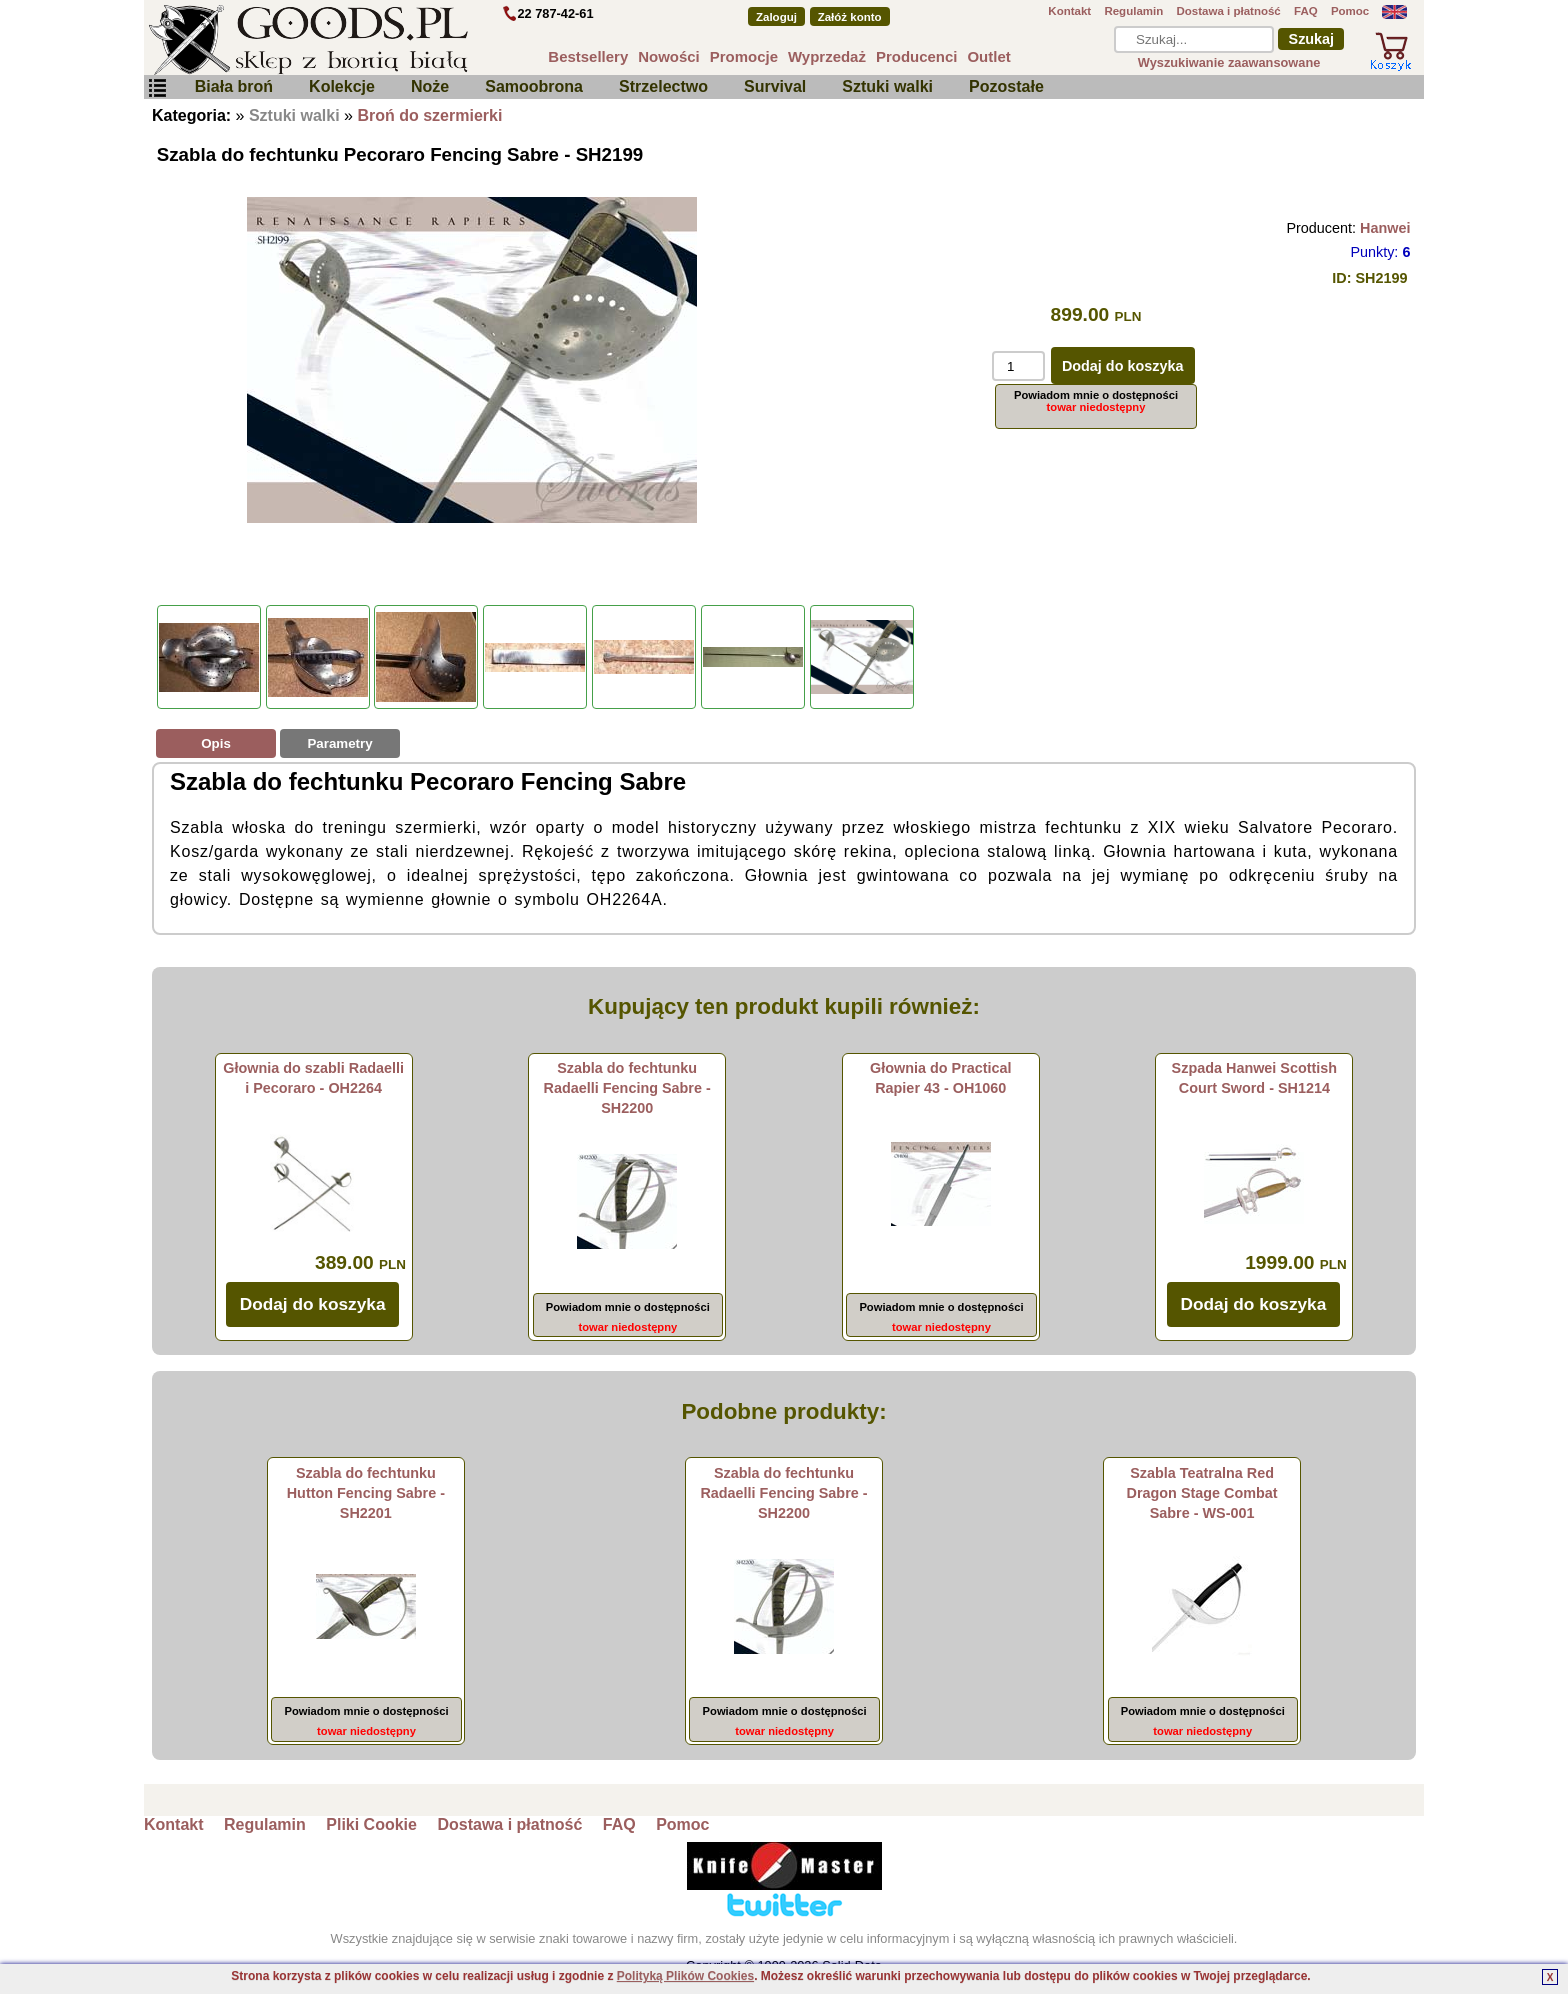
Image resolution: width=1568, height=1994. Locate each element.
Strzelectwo (663, 86)
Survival (775, 86)
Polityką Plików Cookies (685, 1976)
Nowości (669, 56)
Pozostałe (1006, 86)
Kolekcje (342, 86)
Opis (216, 743)
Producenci (917, 56)
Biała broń (234, 86)
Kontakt (1069, 11)
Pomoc (1350, 11)
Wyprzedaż (827, 56)
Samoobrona (534, 86)
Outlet (988, 56)
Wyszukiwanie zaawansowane (1229, 62)
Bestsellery (588, 56)
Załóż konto (850, 17)
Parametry (339, 743)
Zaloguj (776, 17)
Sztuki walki (887, 86)
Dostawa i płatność (1228, 11)
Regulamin (1133, 11)
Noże (430, 86)
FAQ (1306, 11)
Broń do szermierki (429, 115)
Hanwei (1385, 228)
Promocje (744, 56)
